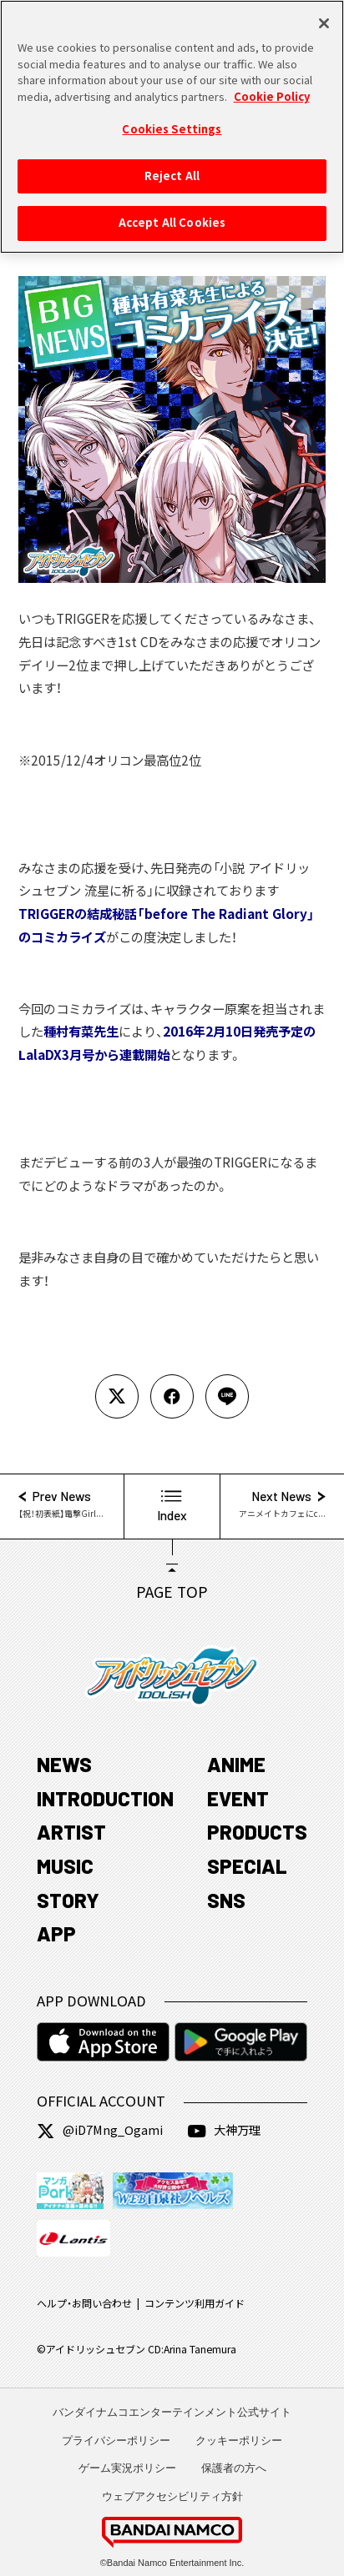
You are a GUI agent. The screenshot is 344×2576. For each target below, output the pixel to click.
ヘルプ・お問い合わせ (84, 2304)
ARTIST (71, 1832)
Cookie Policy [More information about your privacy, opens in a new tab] (272, 87)
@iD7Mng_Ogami (100, 2130)
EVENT (238, 1798)
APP (56, 1933)
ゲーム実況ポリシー (127, 2468)
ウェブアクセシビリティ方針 (172, 2496)
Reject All (172, 166)
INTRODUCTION (105, 1798)
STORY (68, 1900)
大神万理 (224, 2130)
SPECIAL (247, 1866)
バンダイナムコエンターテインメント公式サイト (172, 2412)
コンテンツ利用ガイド (194, 2304)
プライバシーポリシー (116, 2440)
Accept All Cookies (172, 214)
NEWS (64, 1764)
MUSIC (65, 1866)
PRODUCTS (257, 1832)
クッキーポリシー (238, 2440)
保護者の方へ (233, 2468)
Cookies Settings (171, 120)
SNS (226, 1900)
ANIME (236, 1764)
